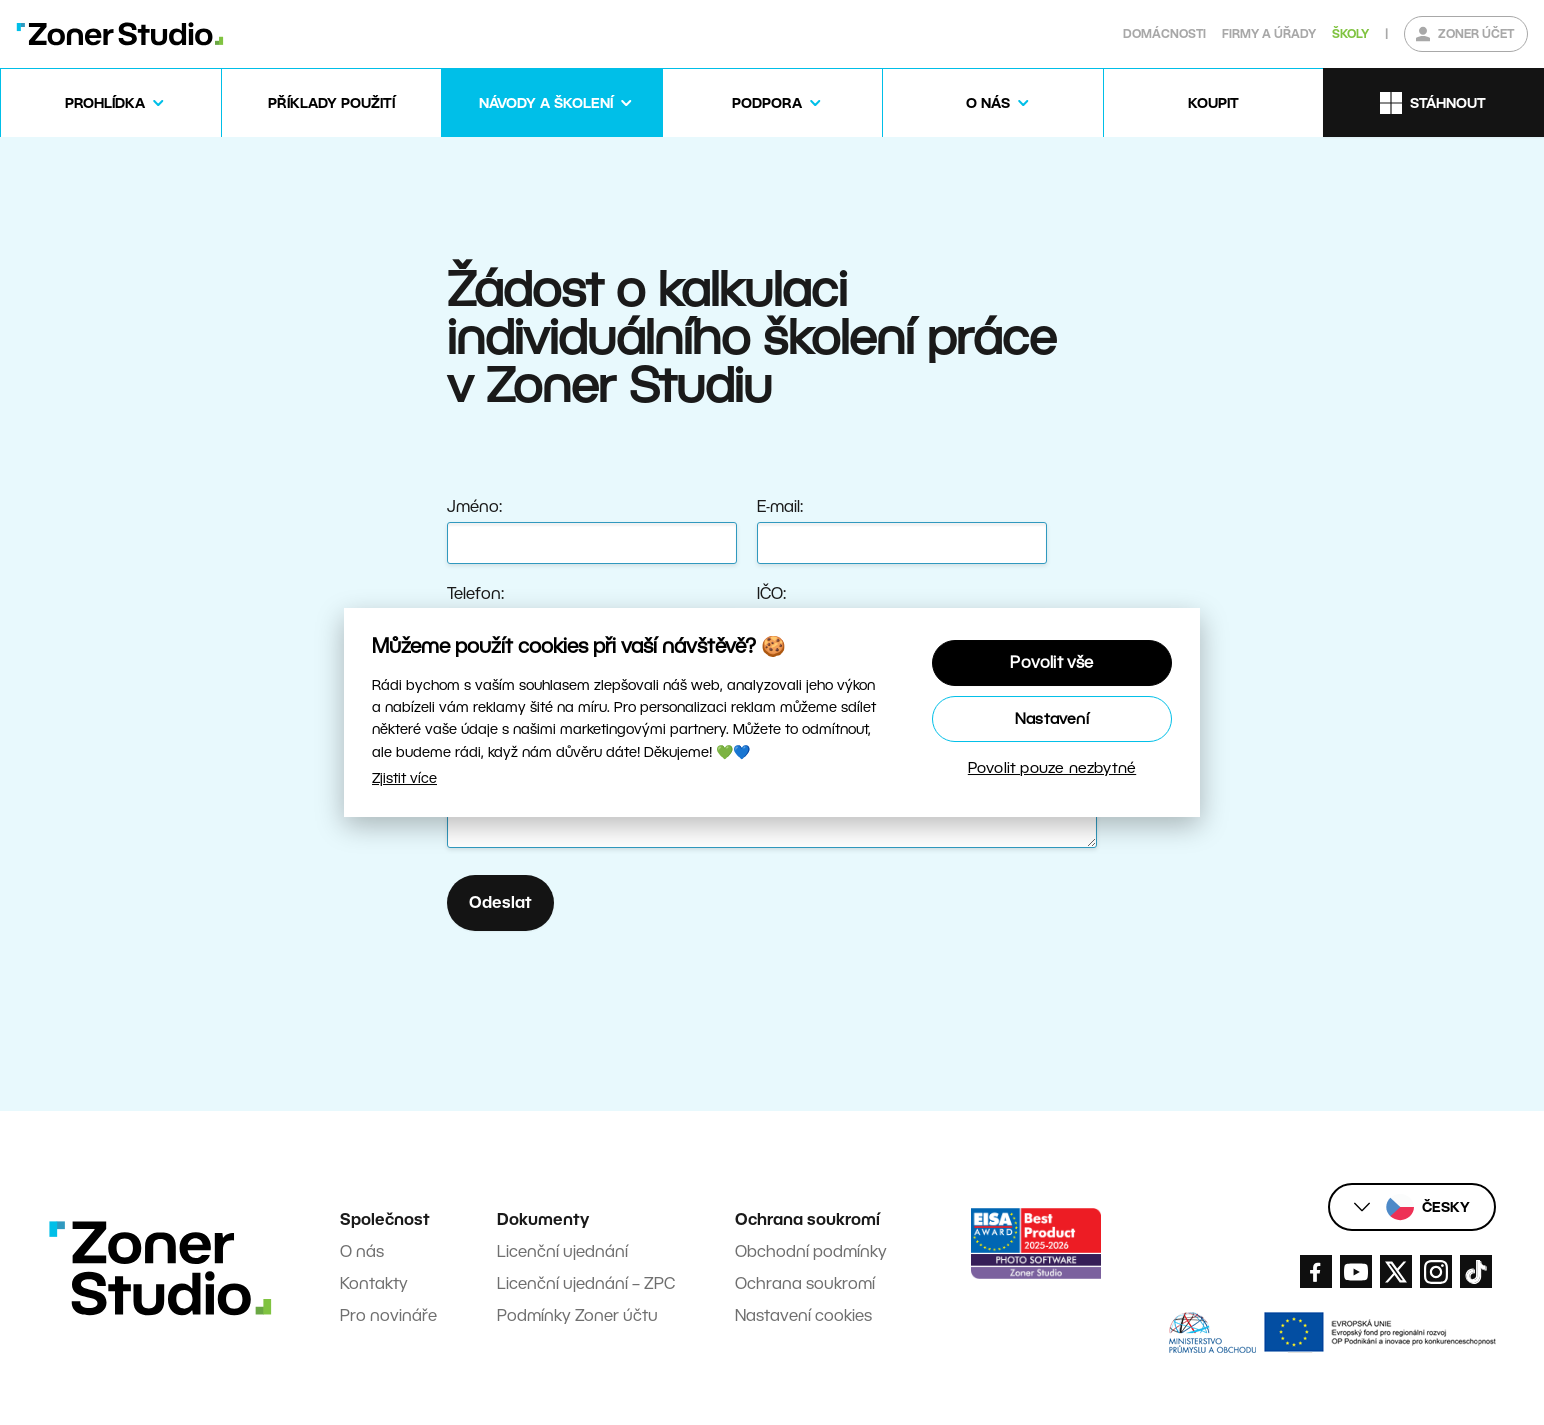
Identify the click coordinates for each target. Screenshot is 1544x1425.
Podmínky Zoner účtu (577, 1315)
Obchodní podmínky (811, 1251)
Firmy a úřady (1269, 33)
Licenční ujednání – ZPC (586, 1283)
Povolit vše (1051, 662)
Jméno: (474, 506)
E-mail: (780, 506)
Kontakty (374, 1283)
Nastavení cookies (803, 1315)
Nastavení (1052, 718)
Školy (1350, 33)
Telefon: (475, 593)
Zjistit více (404, 778)
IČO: (771, 593)
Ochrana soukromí (805, 1283)
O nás (362, 1251)
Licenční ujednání (562, 1251)
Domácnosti (1164, 33)
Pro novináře (388, 1315)
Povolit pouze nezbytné (1052, 767)
